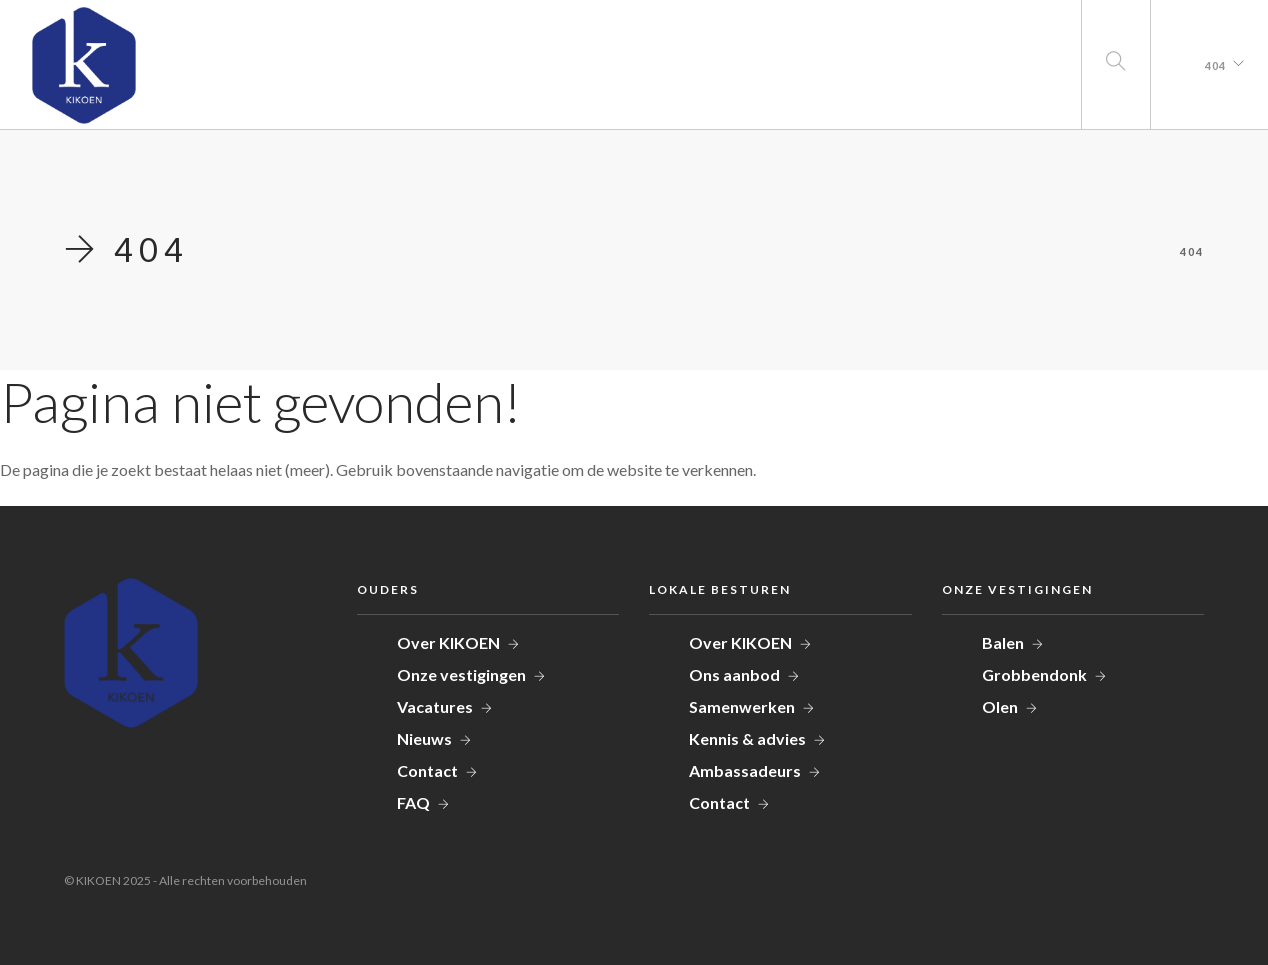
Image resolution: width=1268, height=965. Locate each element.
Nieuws (424, 738)
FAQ (413, 802)
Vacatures (435, 706)
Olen (1000, 706)
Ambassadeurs (745, 770)
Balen (1003, 642)
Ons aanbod (734, 674)
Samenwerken (742, 706)
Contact (427, 770)
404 (1215, 65)
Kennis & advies (747, 738)
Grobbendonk (1034, 674)
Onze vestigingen (461, 674)
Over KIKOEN (448, 642)
